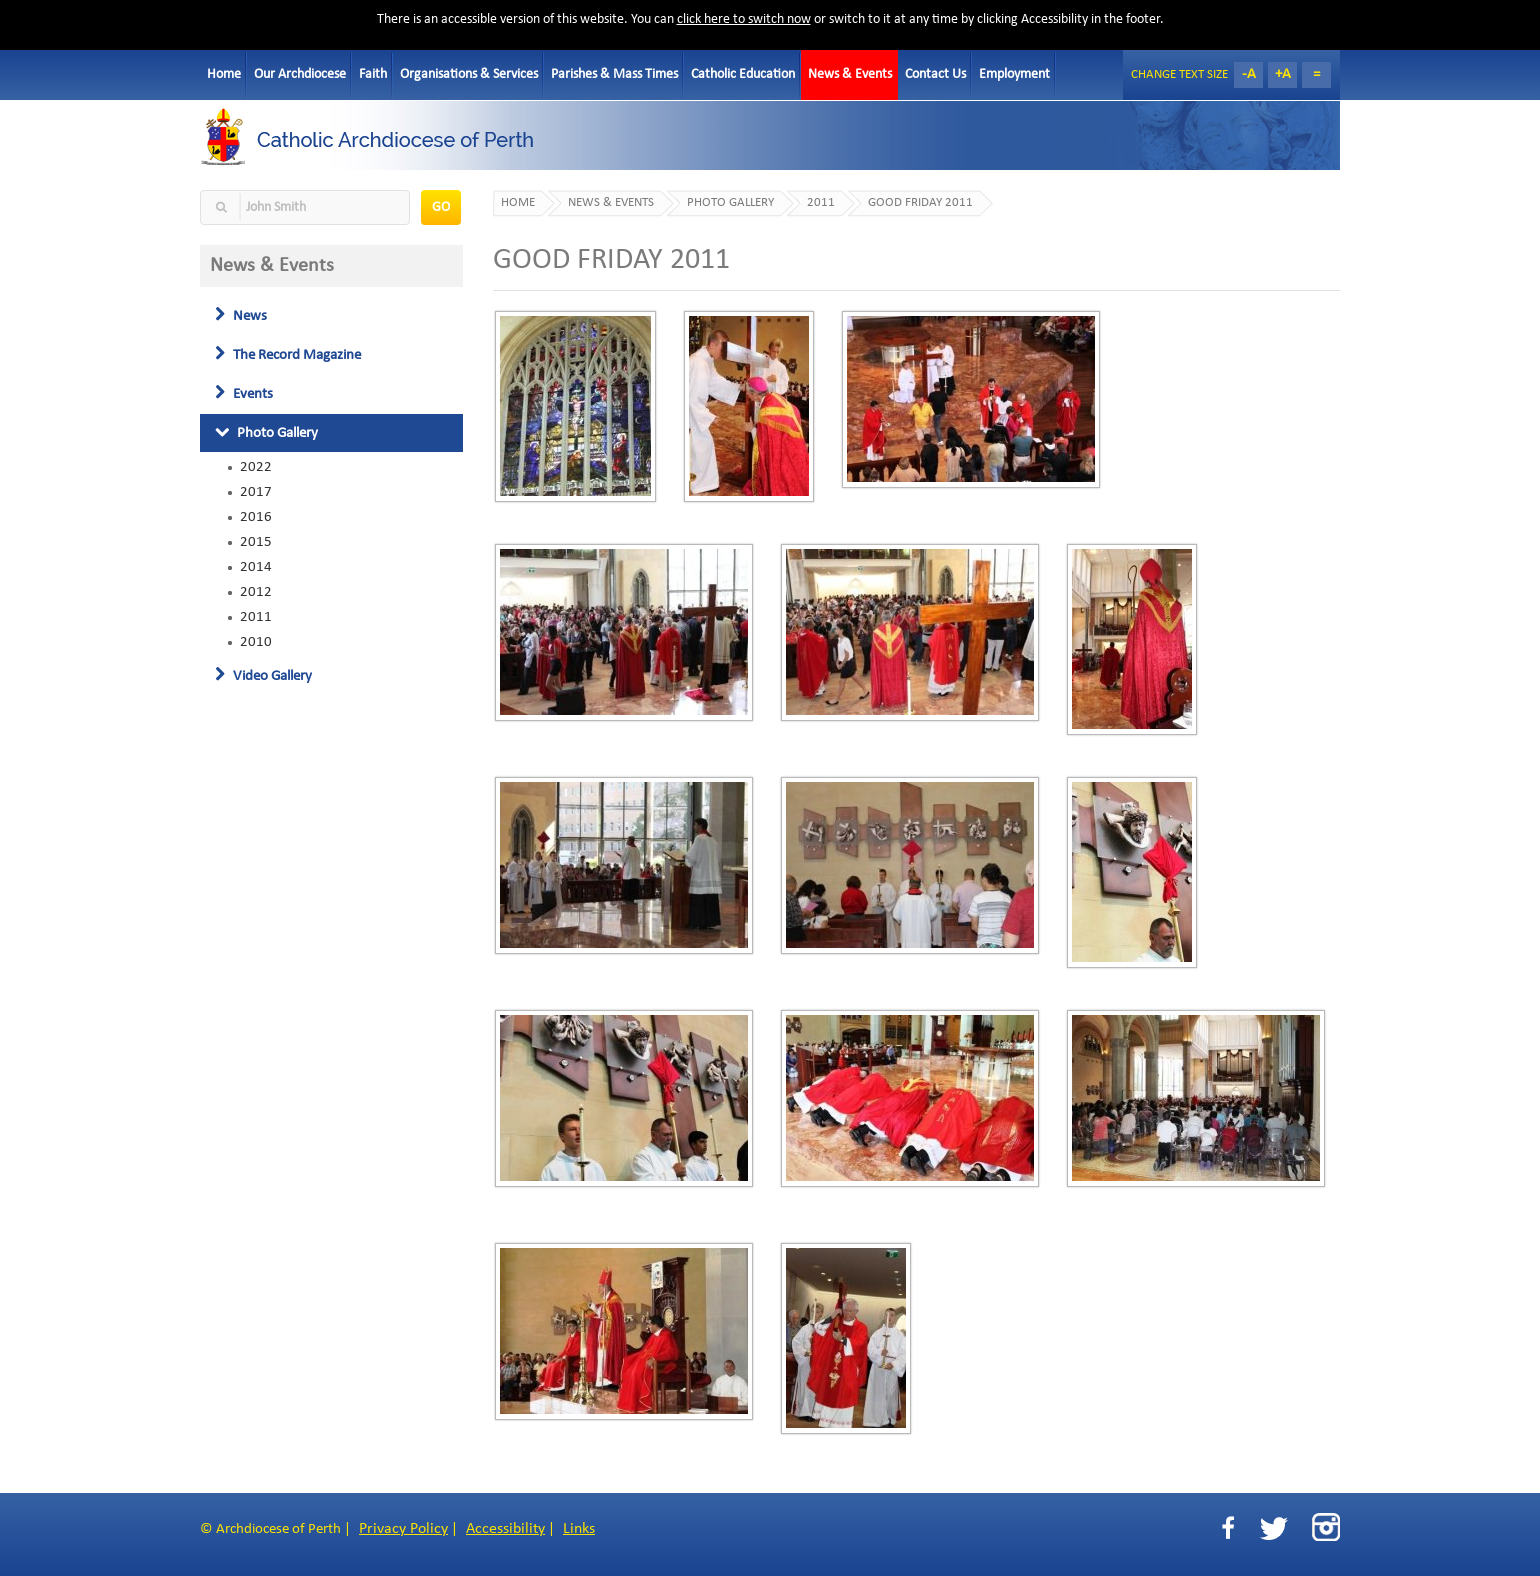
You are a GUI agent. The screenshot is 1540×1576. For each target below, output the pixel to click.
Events (244, 394)
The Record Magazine (288, 355)
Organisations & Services (469, 74)
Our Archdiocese (300, 74)
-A (1249, 74)
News (241, 316)
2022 (256, 467)
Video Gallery (263, 676)
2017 (256, 492)
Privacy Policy (403, 1529)
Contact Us (935, 74)
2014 (256, 567)
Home (224, 74)
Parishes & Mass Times (614, 74)
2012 (256, 592)
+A (1283, 74)
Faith (373, 74)
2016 (256, 517)
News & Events (850, 74)
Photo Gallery (266, 433)
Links (579, 1529)
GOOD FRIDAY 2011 (920, 203)
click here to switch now (744, 19)
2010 (256, 642)
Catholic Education (743, 74)
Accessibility (505, 1529)
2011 (256, 617)
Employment (1014, 74)
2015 (256, 542)
